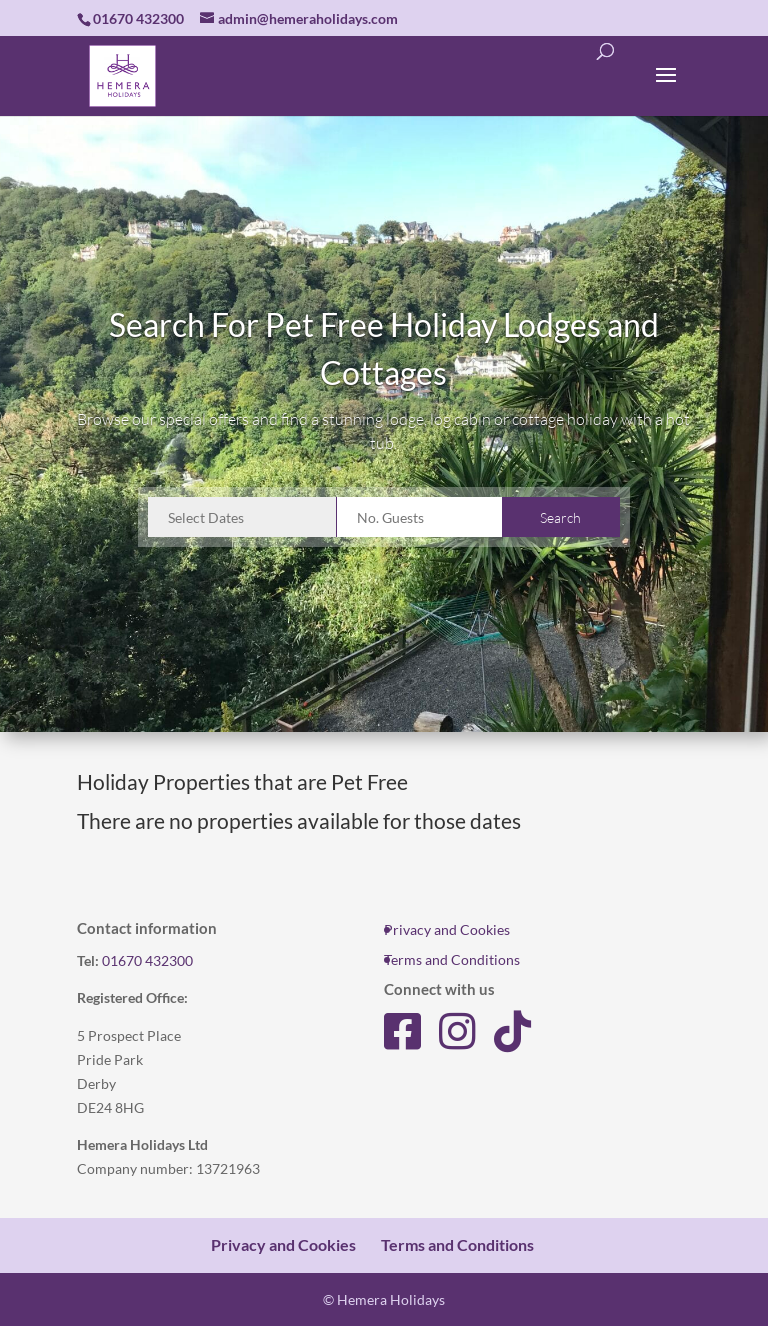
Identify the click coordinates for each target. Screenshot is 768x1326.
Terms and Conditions (452, 959)
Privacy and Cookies (447, 929)
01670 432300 (147, 960)
